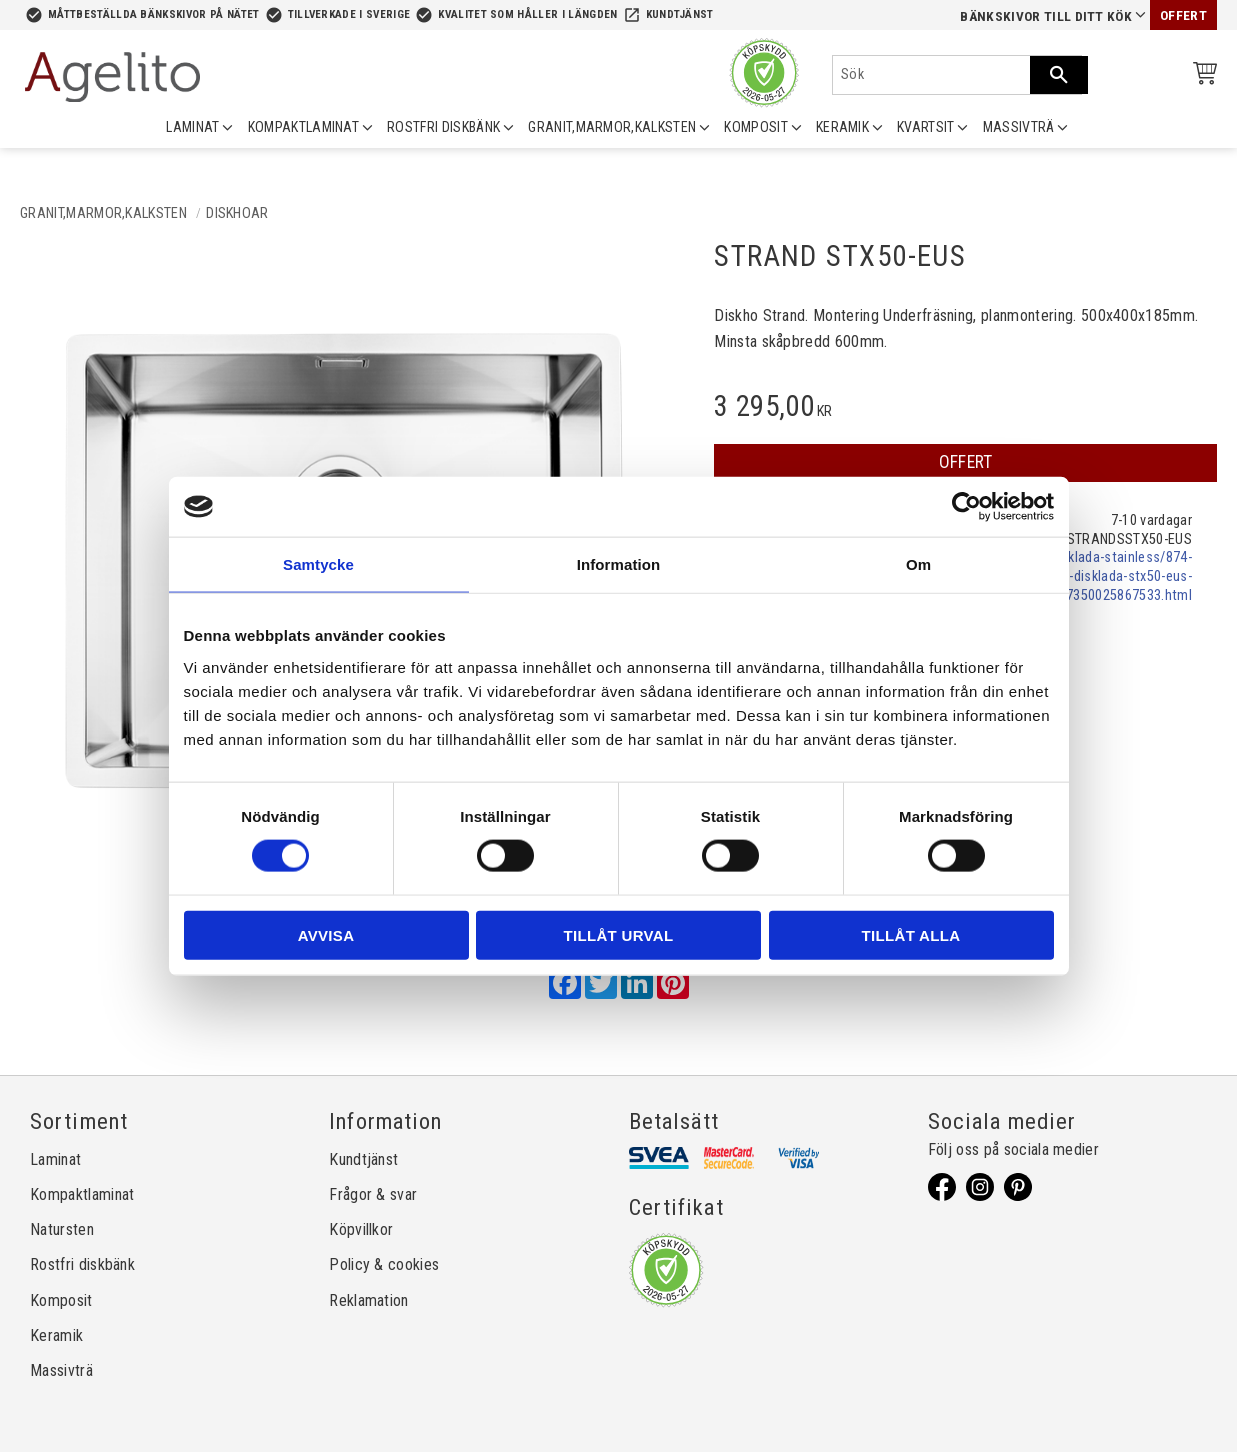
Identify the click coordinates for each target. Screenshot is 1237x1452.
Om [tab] (918, 564)
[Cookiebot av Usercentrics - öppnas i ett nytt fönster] (966, 507)
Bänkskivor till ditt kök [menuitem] (1046, 16)
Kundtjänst (680, 14)
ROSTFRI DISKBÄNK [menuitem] (443, 127)
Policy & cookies (384, 1264)
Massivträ (61, 1370)
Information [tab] (619, 564)
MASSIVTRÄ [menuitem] (1019, 127)
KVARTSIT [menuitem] (926, 127)
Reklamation (369, 1300)
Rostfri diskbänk (82, 1264)
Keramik (56, 1335)
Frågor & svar (373, 1194)
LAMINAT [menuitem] (192, 127)
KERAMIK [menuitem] (842, 127)
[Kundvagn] (1201, 76)
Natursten (62, 1229)
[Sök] (1059, 75)
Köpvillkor (361, 1229)
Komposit (61, 1300)
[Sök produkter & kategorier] (931, 75)
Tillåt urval (619, 934)
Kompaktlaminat (82, 1194)
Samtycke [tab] (318, 564)
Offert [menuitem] (1183, 15)
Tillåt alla (911, 934)
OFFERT (966, 462)
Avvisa (326, 934)
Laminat (55, 1159)
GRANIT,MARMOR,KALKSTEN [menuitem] (612, 127)
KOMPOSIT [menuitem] (756, 127)
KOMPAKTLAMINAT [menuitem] (303, 127)
